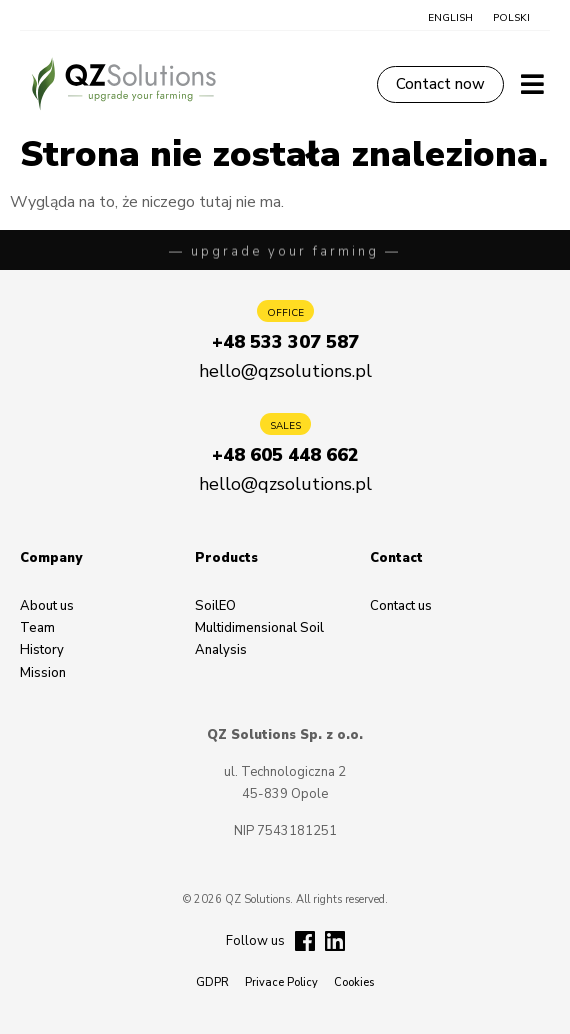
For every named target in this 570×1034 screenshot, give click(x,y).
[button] (450, 18)
